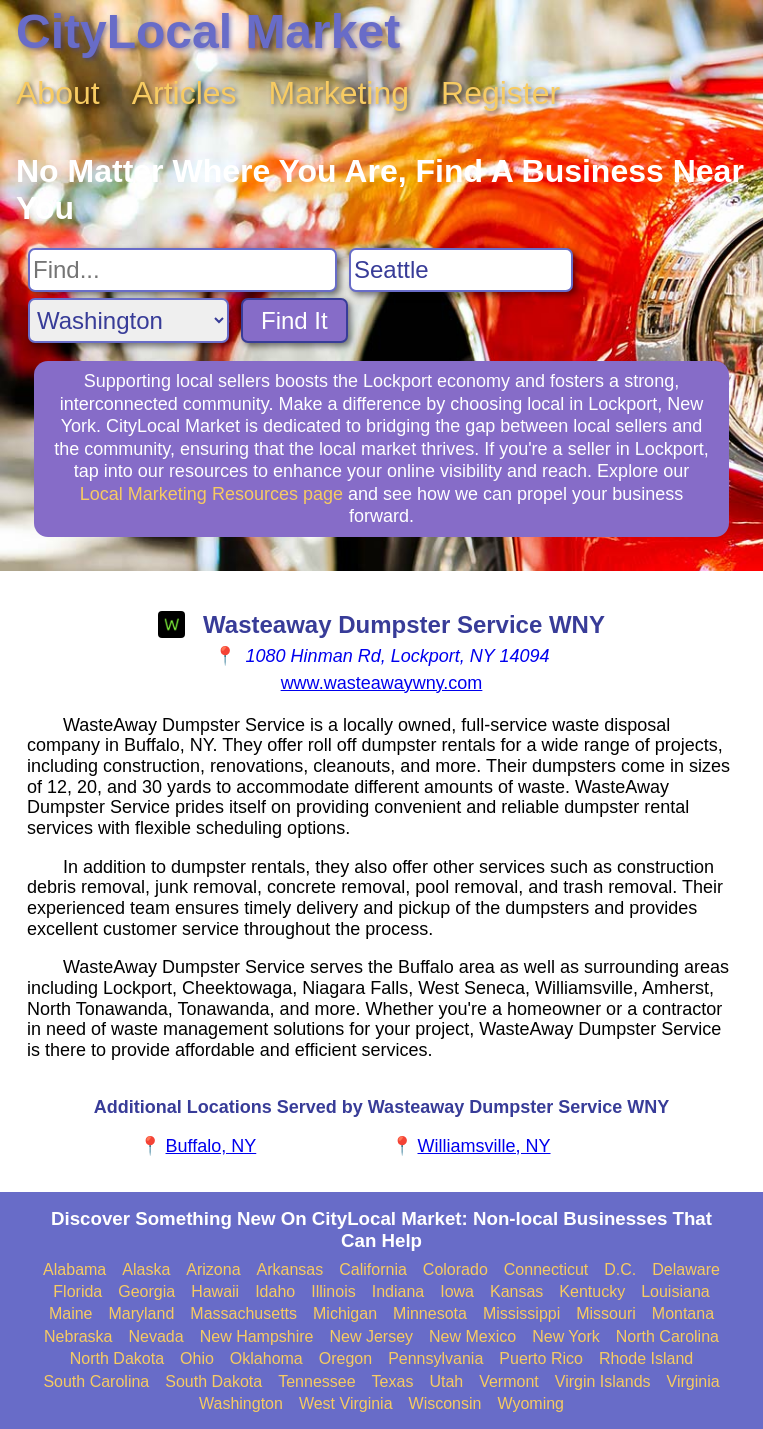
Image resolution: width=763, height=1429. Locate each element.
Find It (294, 320)
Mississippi (521, 1313)
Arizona (213, 1269)
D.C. (620, 1269)
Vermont (509, 1381)
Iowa (457, 1291)
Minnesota (430, 1313)
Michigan (345, 1313)
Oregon (345, 1358)
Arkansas (290, 1269)
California (373, 1269)
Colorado (455, 1269)
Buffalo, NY (211, 1146)
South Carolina (96, 1381)
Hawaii (215, 1291)
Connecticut (546, 1269)
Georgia (146, 1291)
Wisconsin (445, 1403)
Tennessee (316, 1381)
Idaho (275, 1291)
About (58, 93)
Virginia (693, 1381)
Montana (683, 1313)
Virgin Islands (603, 1381)
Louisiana (675, 1291)
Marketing (339, 93)
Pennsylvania (435, 1358)
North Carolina (667, 1336)
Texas (393, 1381)
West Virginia (346, 1403)
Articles (184, 93)
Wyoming (530, 1403)
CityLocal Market (208, 31)
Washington (241, 1403)
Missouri (606, 1313)
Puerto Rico (541, 1358)
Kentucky (592, 1291)
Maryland (142, 1313)
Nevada (156, 1336)
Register (500, 93)
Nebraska (78, 1336)
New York (566, 1336)
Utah (446, 1381)
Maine (71, 1313)
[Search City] (461, 270)
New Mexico (472, 1336)
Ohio (197, 1358)
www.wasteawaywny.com (382, 683)
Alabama (74, 1269)
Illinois (333, 1291)
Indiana (398, 1291)
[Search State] (128, 320)
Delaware (686, 1269)
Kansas (516, 1291)
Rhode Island (646, 1358)
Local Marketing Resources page (211, 494)
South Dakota (213, 1381)
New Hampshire (257, 1336)
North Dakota (117, 1358)
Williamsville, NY (484, 1146)
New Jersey (371, 1336)
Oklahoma (266, 1358)
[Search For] (182, 270)
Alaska (146, 1269)
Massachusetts (243, 1313)
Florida (77, 1291)
